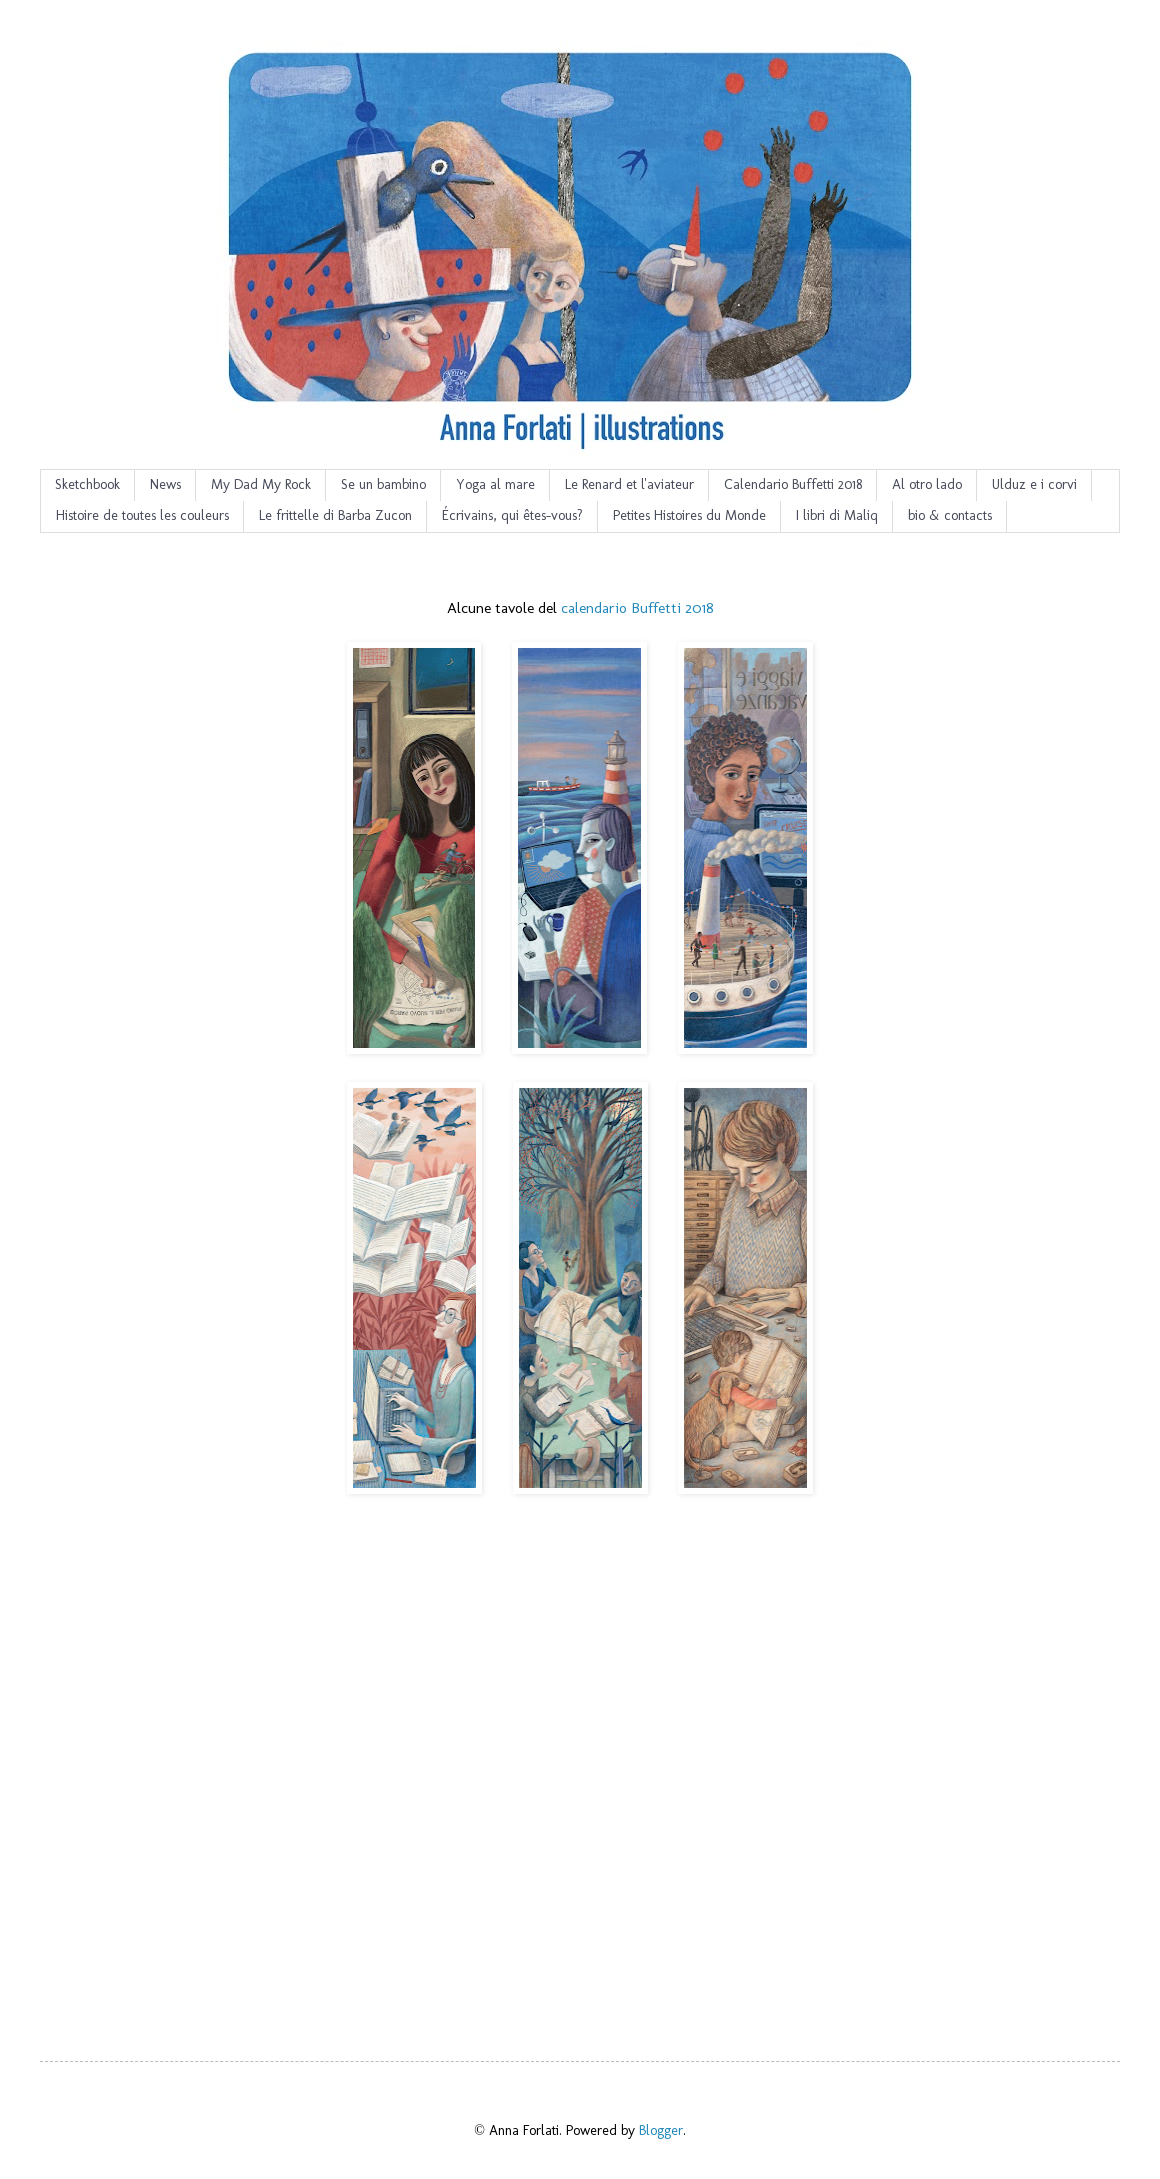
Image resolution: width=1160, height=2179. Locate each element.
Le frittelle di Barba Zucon (335, 515)
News (165, 484)
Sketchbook (87, 484)
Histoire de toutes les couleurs (142, 515)
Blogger (661, 2130)
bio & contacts (950, 515)
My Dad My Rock (261, 484)
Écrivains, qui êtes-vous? (512, 515)
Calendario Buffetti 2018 (793, 484)
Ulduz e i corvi (1034, 484)
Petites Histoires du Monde (689, 515)
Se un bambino (383, 484)
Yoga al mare (495, 484)
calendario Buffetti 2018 (637, 608)
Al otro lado (927, 484)
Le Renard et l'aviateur (629, 484)
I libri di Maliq (837, 515)
